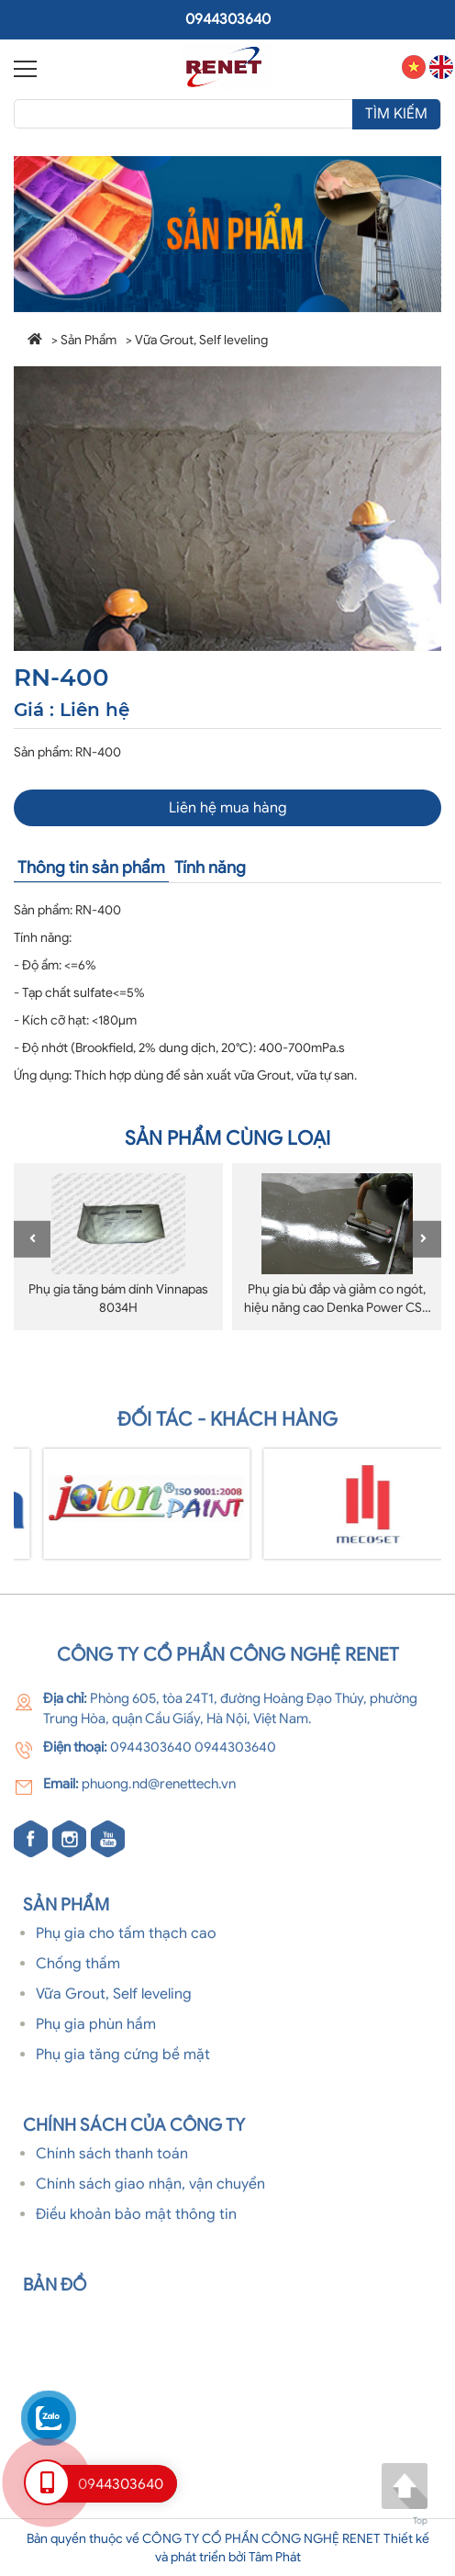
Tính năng (210, 867)
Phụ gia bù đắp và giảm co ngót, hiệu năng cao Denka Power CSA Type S (337, 1308)
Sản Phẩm (89, 340)
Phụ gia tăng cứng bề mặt (123, 2061)
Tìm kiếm (396, 114)
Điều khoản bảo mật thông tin (136, 2221)
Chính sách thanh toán (112, 2161)
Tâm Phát (275, 2557)
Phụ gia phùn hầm (96, 2031)
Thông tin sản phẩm (91, 867)
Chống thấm (78, 1971)
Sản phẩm (66, 1910)
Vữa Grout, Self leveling (201, 340)
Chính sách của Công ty (134, 2131)
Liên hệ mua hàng (228, 808)
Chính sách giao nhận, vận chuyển (150, 2190)
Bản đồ (54, 2291)
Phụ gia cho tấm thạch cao (126, 1941)
